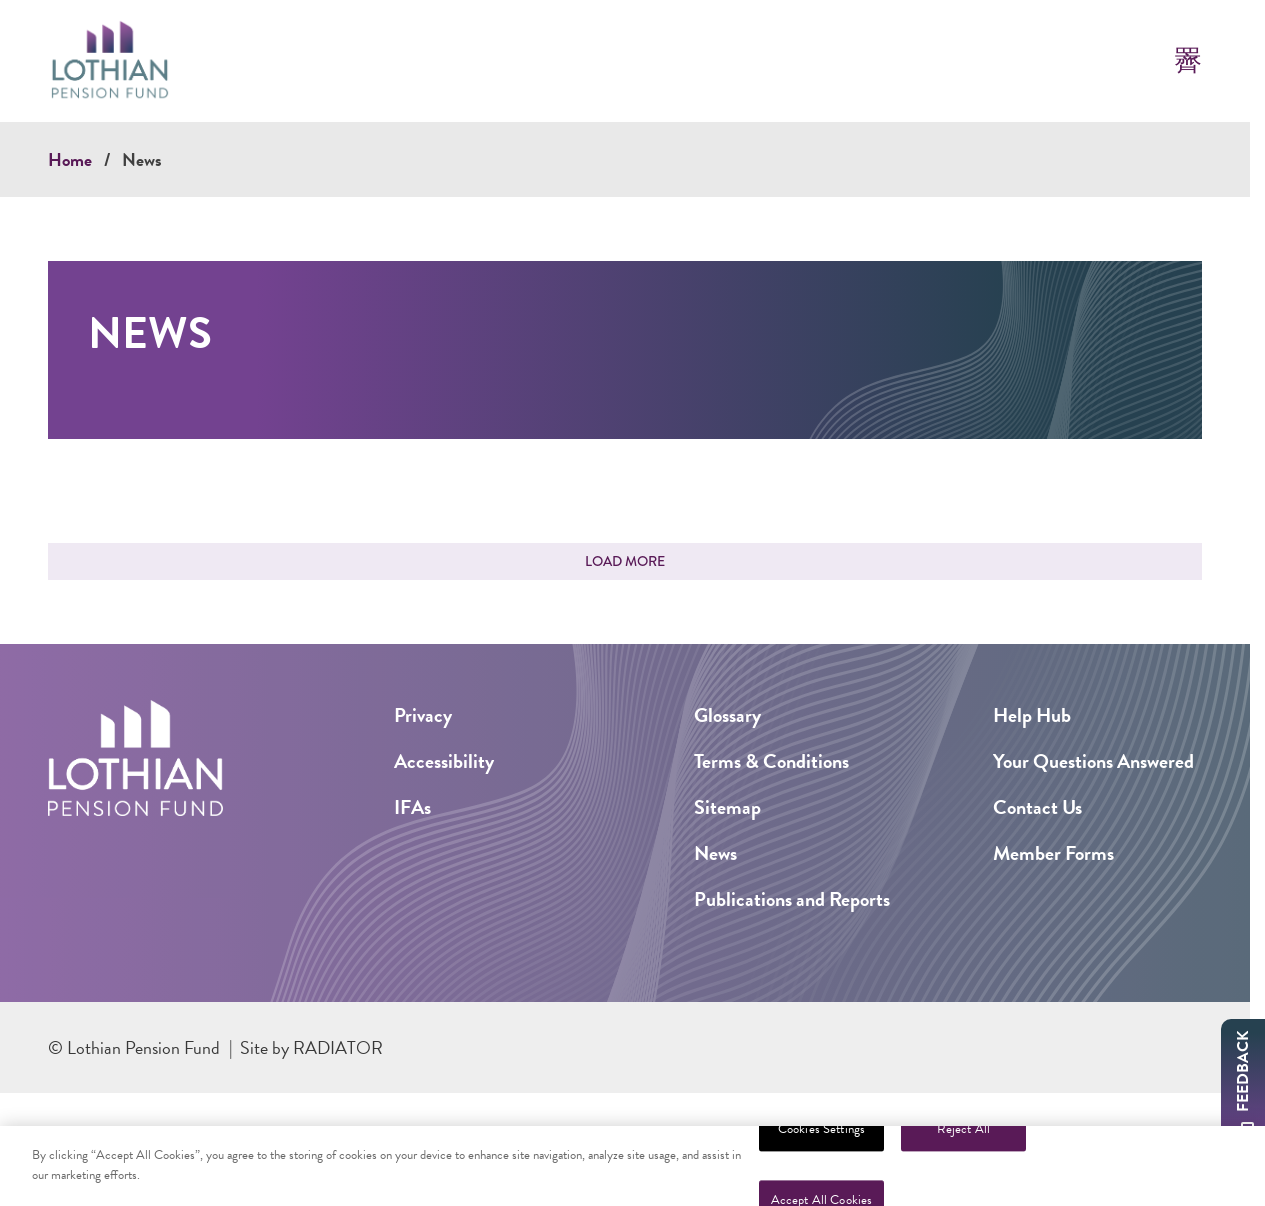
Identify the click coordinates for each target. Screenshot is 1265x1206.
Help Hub (1032, 715)
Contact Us (1037, 807)
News (142, 159)
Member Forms (1053, 853)
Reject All (963, 1138)
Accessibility (444, 761)
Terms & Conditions (771, 761)
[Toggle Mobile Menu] (1188, 61)
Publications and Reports (792, 899)
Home (70, 159)
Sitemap (727, 807)
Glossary (727, 715)
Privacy (423, 715)
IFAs (412, 807)
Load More (625, 561)
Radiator (338, 1047)
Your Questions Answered (1093, 761)
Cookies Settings (821, 1138)
